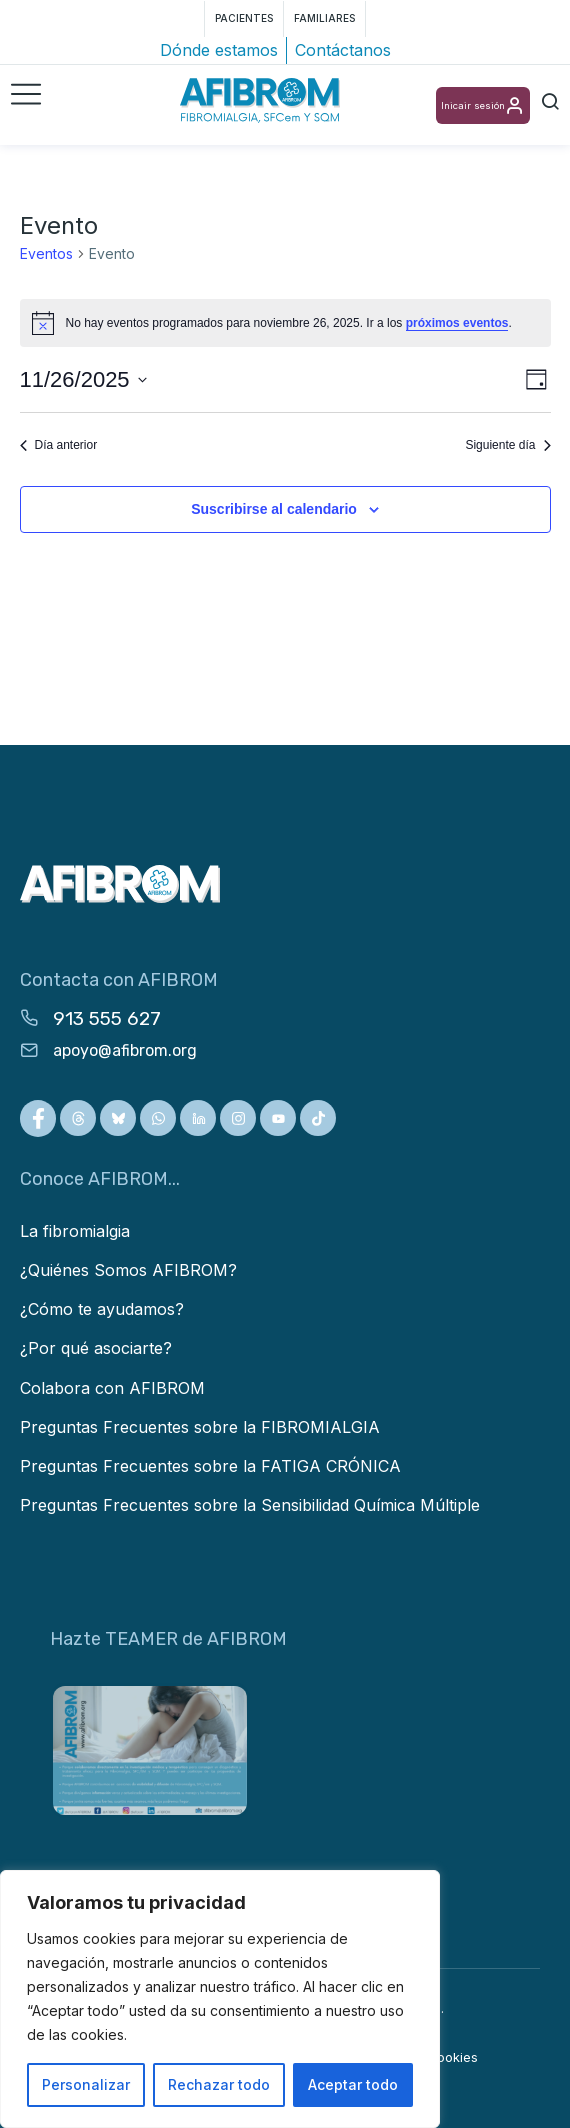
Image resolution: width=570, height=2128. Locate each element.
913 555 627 (107, 1018)
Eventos (46, 253)
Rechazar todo (219, 2084)
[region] (220, 1999)
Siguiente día (507, 445)
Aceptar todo (353, 2084)
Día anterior (59, 445)
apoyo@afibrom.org (125, 1050)
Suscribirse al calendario (274, 509)
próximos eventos (457, 323)
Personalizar (86, 2084)
